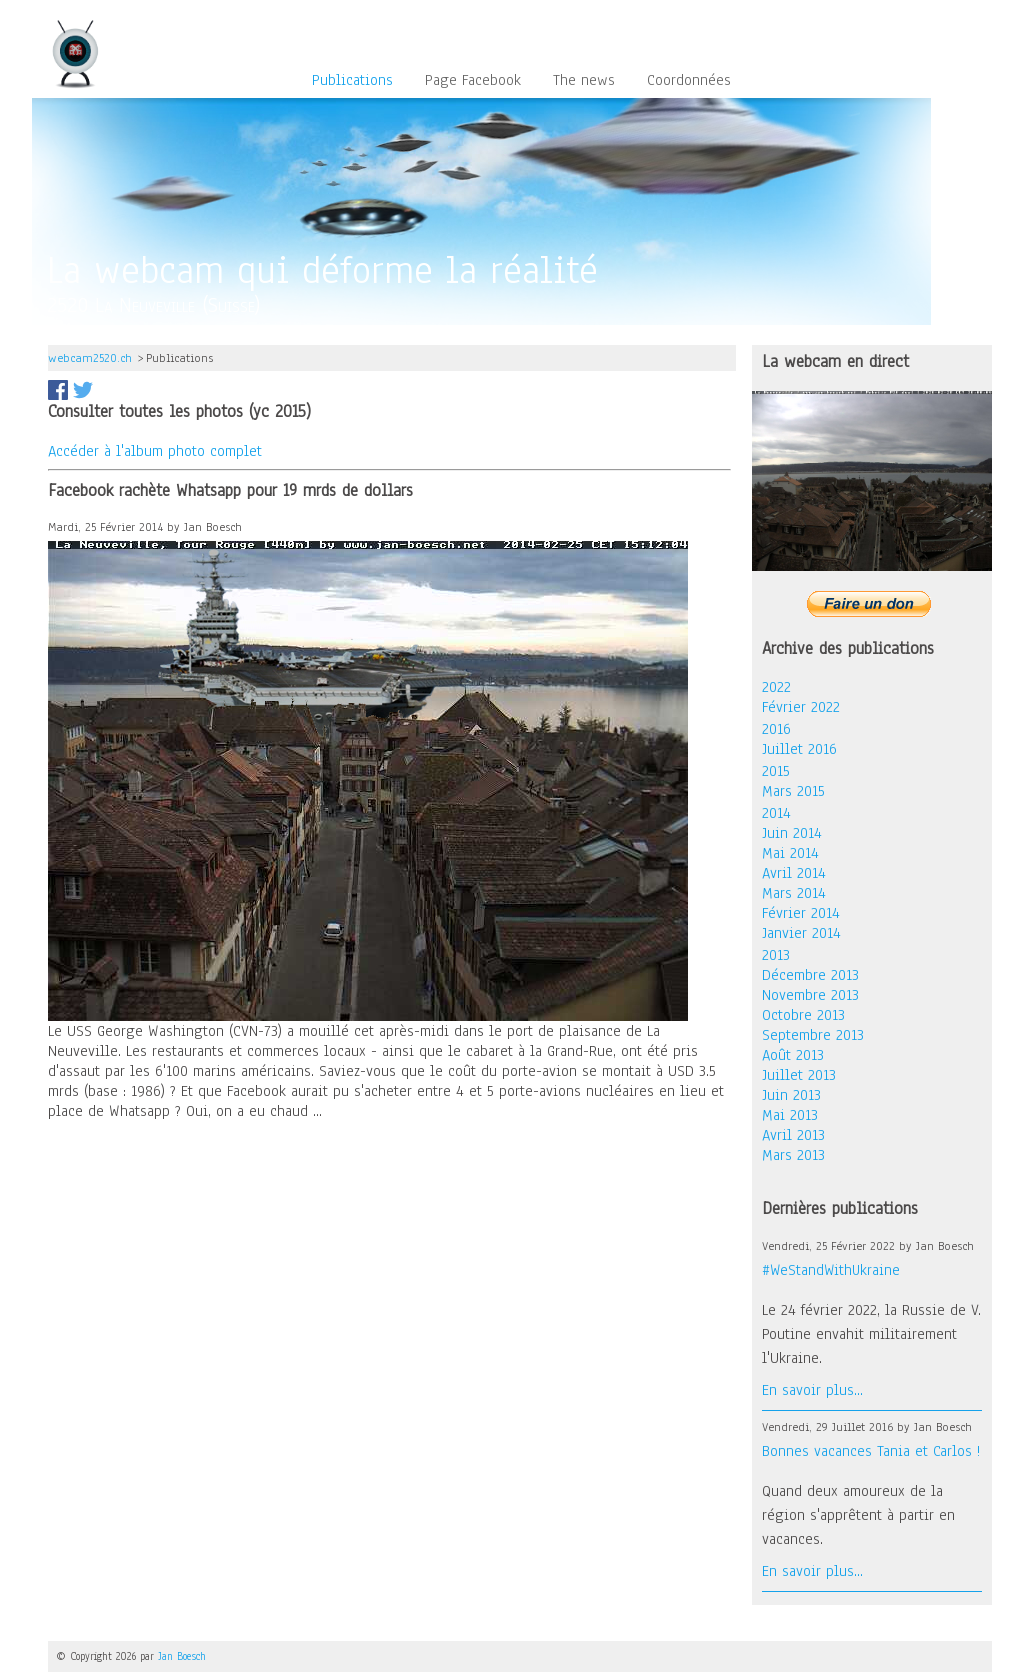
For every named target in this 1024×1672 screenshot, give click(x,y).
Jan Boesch (182, 1656)
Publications (352, 81)
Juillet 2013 (799, 1075)
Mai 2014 (790, 853)
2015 (776, 771)
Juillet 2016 (799, 749)
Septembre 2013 (813, 1035)
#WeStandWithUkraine (831, 1270)
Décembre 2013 (810, 975)
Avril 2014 (794, 873)
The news (584, 81)
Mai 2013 (790, 1115)
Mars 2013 (793, 1155)
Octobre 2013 (803, 1015)
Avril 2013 (793, 1135)
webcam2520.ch (90, 358)
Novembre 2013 (810, 995)
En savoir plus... (812, 1390)
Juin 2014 (792, 833)
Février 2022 (801, 707)
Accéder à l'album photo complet (155, 451)
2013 (776, 955)
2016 (776, 729)
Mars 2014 (794, 893)
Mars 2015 (793, 791)
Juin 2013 (791, 1095)
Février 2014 (801, 913)
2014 (776, 813)
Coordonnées (689, 81)
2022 (776, 687)
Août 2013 (793, 1055)
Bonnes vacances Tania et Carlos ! (871, 1451)
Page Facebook (473, 81)
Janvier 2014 (801, 933)
